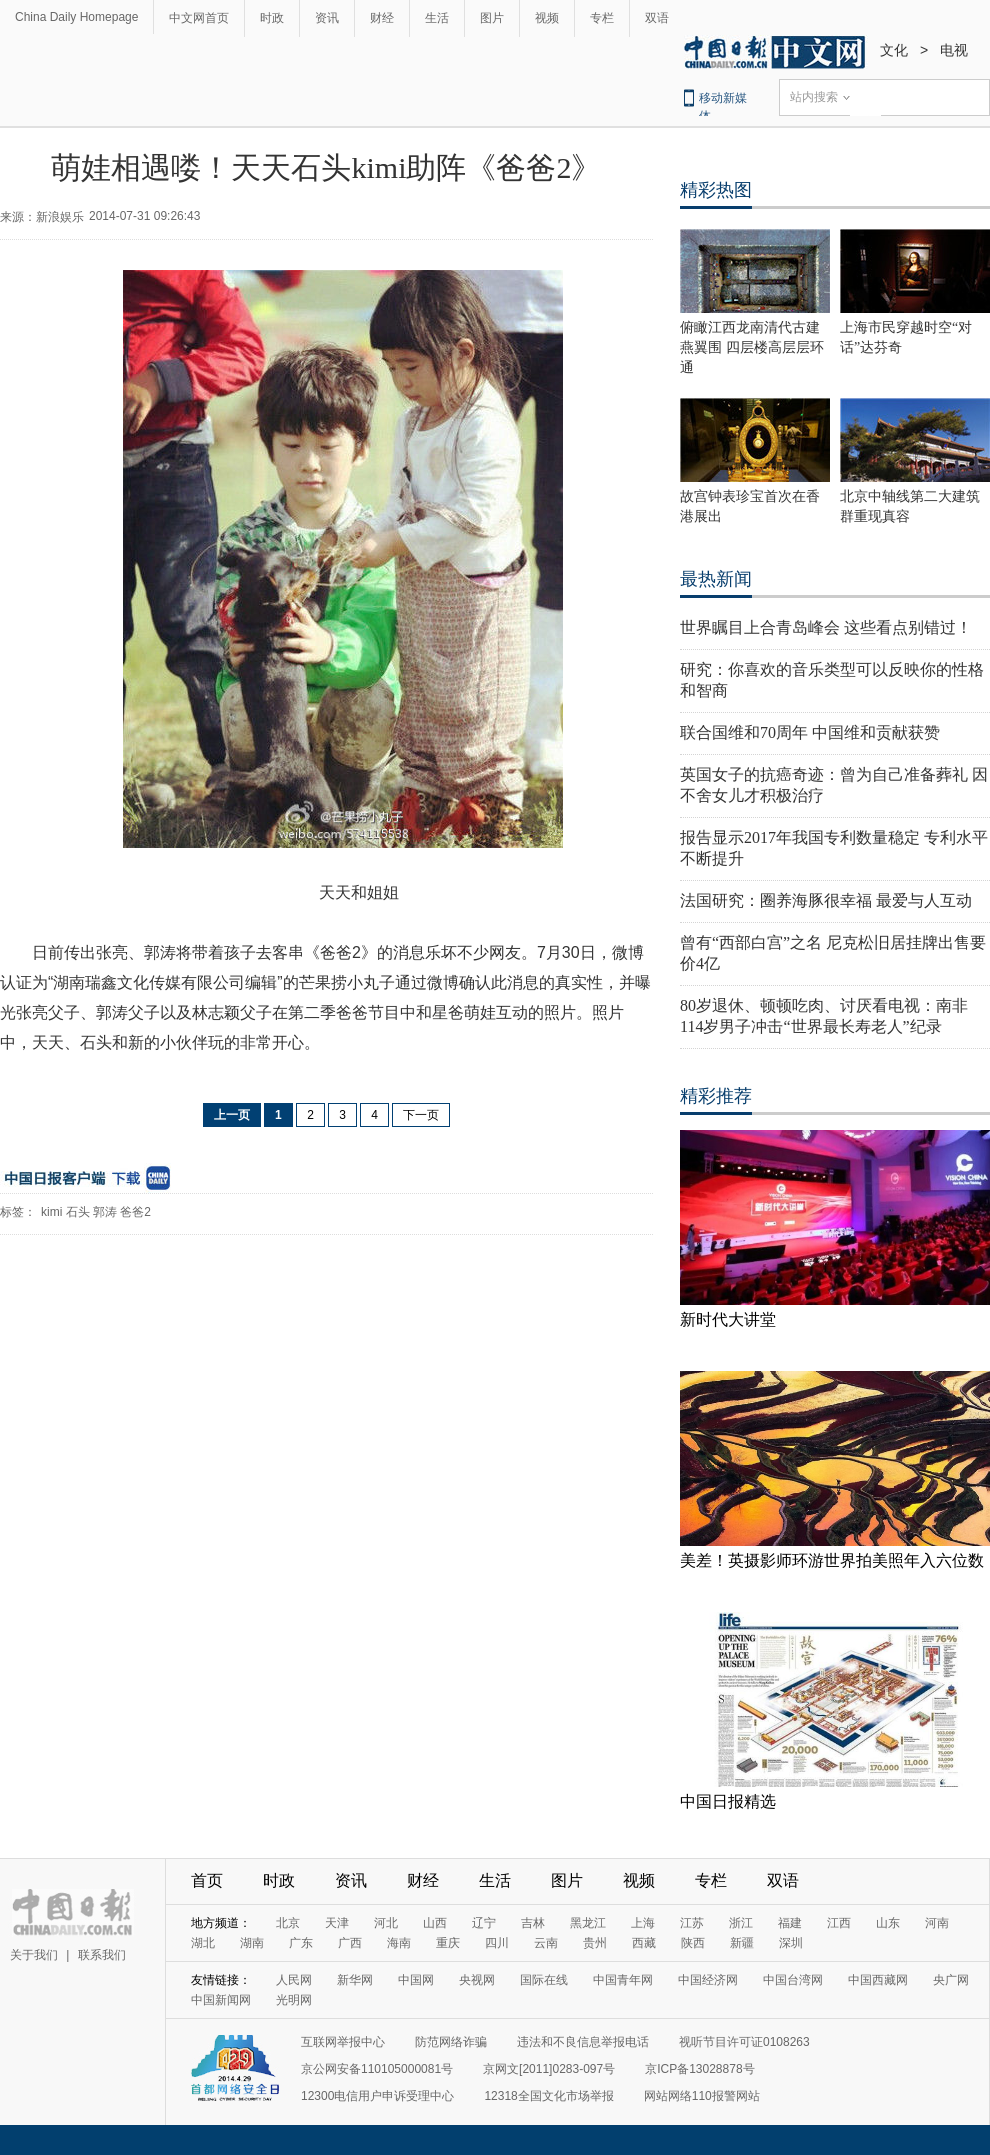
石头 (78, 1212)
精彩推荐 (716, 1096)
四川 (497, 1943)
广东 (301, 1943)
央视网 (477, 1980)
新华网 (355, 1980)
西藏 (644, 1943)
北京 (288, 1923)
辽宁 (484, 1923)
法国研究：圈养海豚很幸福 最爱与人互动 (826, 900)
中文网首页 (199, 18)
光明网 (294, 2000)
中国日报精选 (728, 1801)
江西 (839, 1923)
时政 (272, 18)
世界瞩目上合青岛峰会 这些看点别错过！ (826, 627)
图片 (492, 18)
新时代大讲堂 (728, 1319)
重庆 (448, 1943)
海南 (399, 1943)
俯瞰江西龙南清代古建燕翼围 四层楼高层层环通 (752, 347)
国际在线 (544, 1980)
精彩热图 (716, 190)
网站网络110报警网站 (702, 2096)
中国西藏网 (878, 1980)
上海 (643, 1923)
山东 (888, 1923)
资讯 (327, 18)
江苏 (692, 1923)
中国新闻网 (221, 2000)
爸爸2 (135, 1212)
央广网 (951, 1980)
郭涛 (105, 1212)
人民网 (294, 1980)
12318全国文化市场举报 (548, 2096)
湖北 (203, 1943)
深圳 (791, 1943)
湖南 (252, 1943)
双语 (657, 18)
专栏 (602, 18)
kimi (51, 1212)
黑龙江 (588, 1923)
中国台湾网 (793, 1980)
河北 (386, 1923)
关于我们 (34, 1955)
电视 (954, 50)
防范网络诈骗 (451, 2042)
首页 (207, 1880)
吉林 (533, 1923)
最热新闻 (716, 579)
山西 (435, 1923)
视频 (547, 18)
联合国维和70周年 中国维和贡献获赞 (810, 732)
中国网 (416, 1980)
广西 (350, 1943)
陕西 (693, 1943)
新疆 (742, 1943)
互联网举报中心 (343, 2042)
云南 (546, 1943)
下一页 (421, 1115)
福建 (790, 1923)
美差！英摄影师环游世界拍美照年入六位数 (832, 1560)
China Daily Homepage (76, 17)
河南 (937, 1923)
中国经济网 (708, 1980)
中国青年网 (623, 1980)
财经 (382, 18)
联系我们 (102, 1955)
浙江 (741, 1923)
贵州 (595, 1943)
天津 (337, 1923)
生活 (437, 18)
